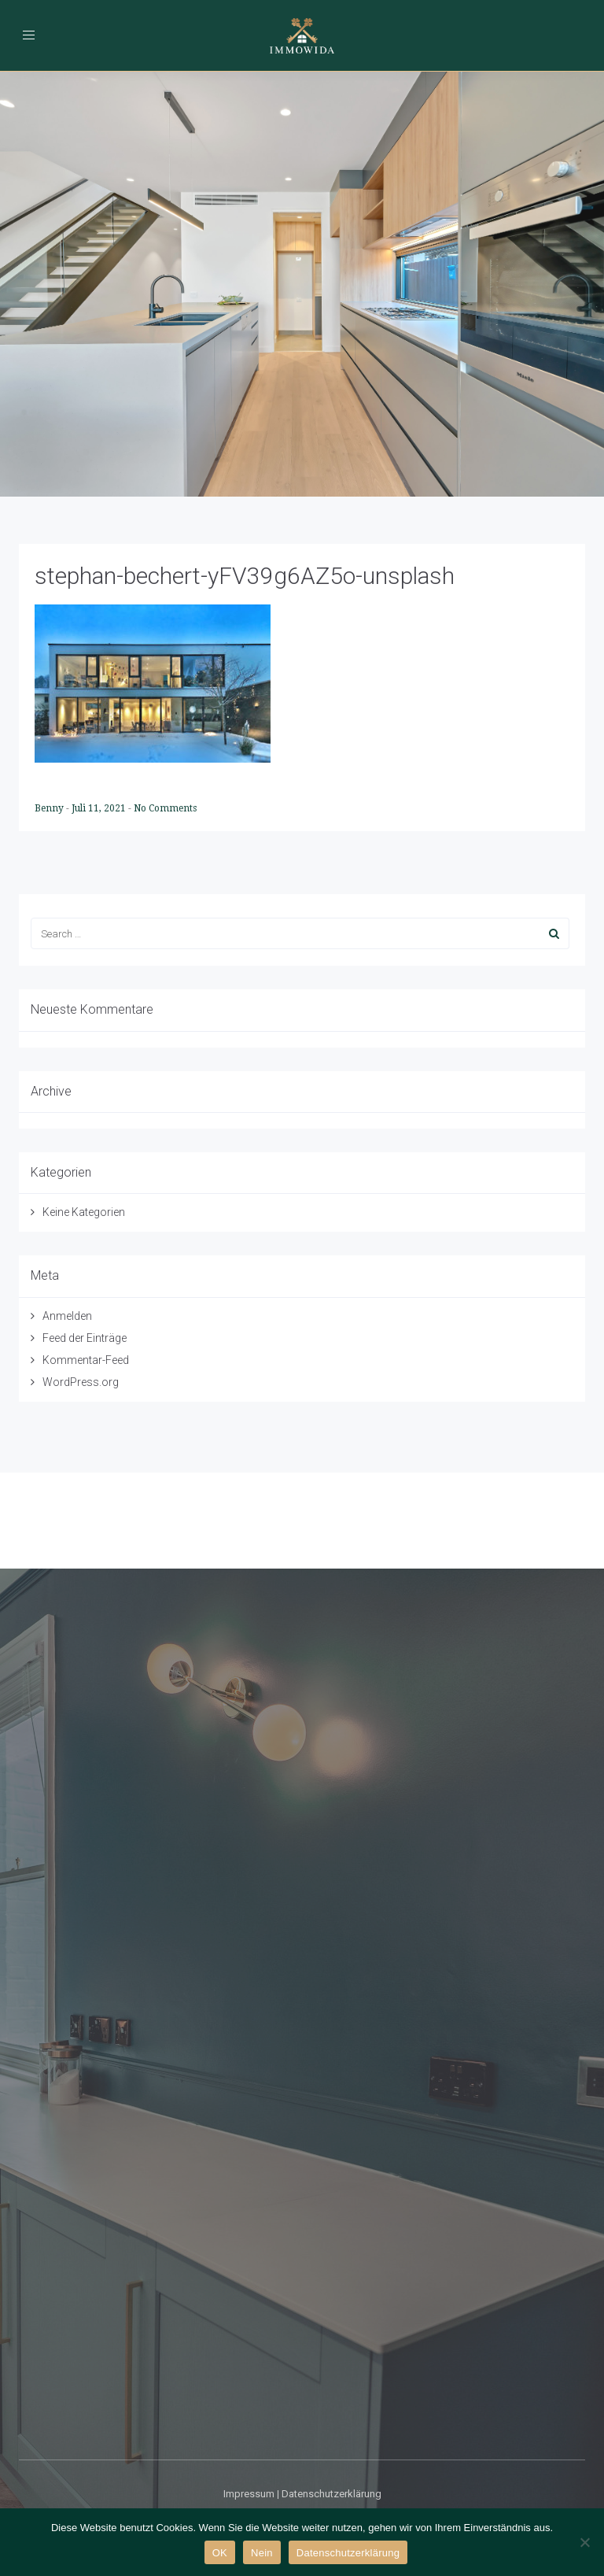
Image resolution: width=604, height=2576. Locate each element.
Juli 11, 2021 (100, 808)
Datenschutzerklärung (331, 2494)
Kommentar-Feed (85, 1360)
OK (219, 2553)
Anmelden (67, 1316)
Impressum (248, 2494)
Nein (262, 2553)
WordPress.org (80, 1382)
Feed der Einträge (84, 1338)
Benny (50, 808)
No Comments (165, 808)
